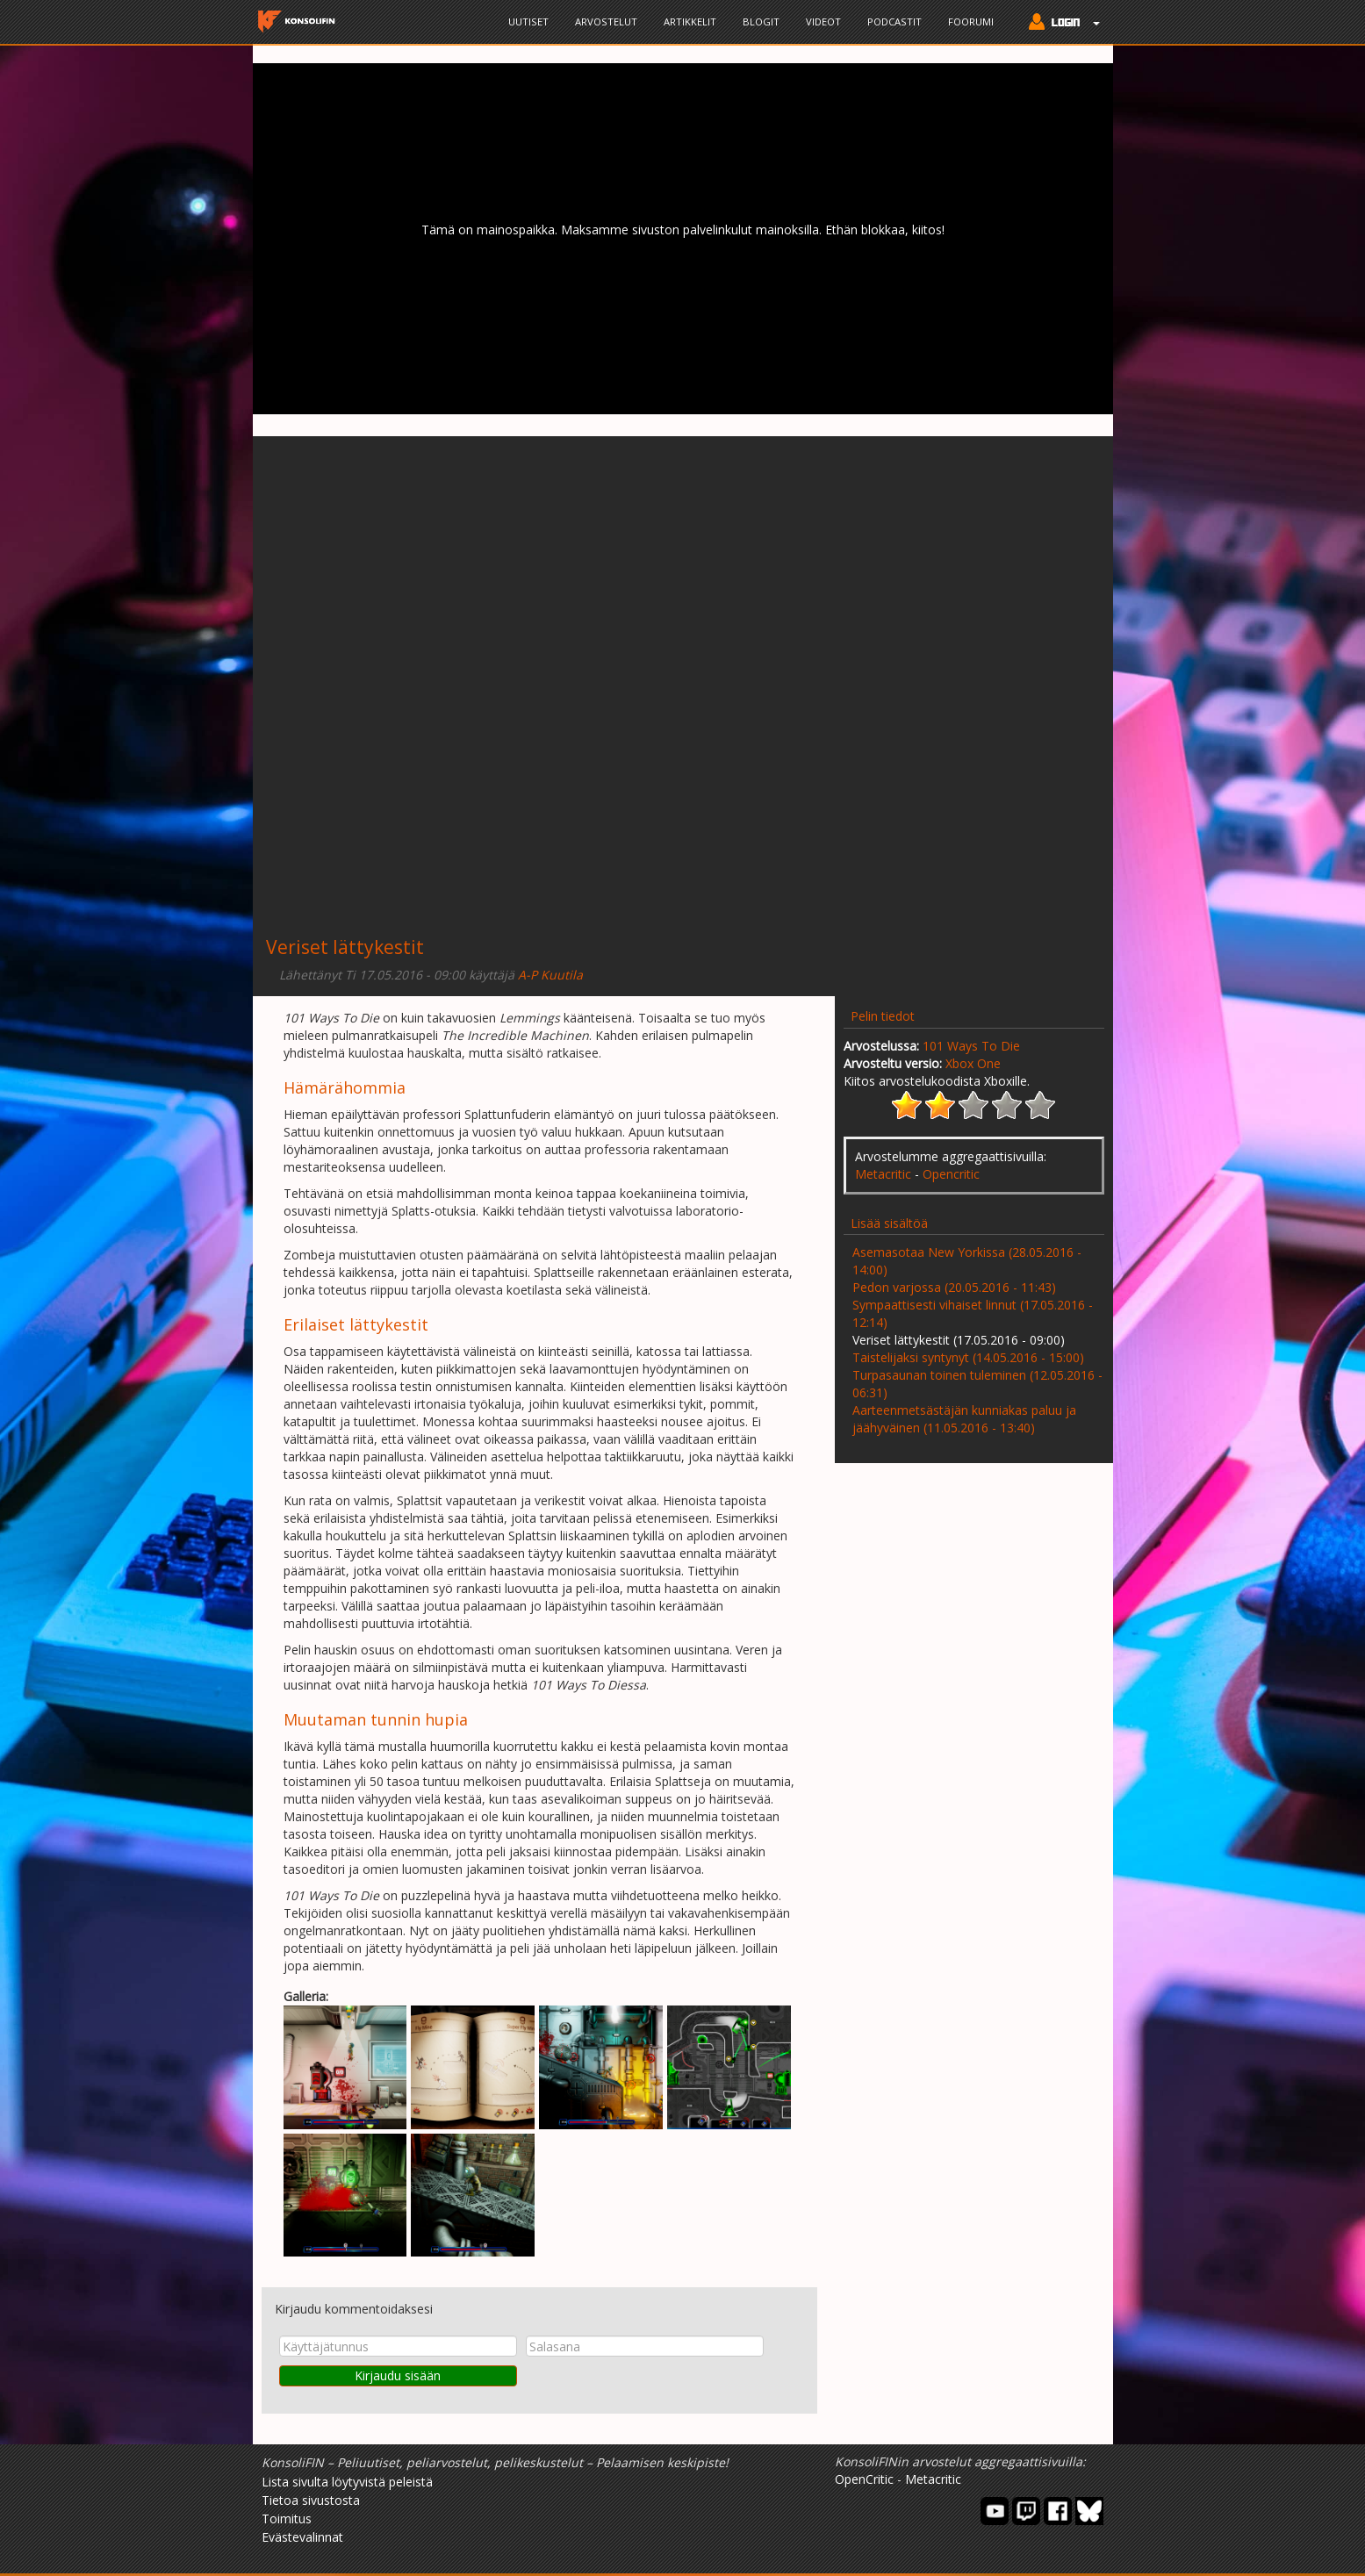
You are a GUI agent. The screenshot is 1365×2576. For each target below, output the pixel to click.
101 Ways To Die (971, 1045)
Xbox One (973, 1063)
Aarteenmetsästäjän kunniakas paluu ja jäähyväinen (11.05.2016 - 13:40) (964, 1419)
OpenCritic (864, 2479)
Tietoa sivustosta (311, 2500)
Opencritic (951, 1174)
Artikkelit (690, 21)
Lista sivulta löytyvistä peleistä (347, 2481)
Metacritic (883, 1174)
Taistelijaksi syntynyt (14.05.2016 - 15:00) (968, 1357)
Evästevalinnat (302, 2537)
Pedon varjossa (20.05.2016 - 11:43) (954, 1287)
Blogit (761, 21)
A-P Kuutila (550, 974)
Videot (823, 21)
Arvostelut (606, 21)
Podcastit (894, 21)
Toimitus (287, 2518)
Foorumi (971, 21)
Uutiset (528, 21)
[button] (1060, 23)
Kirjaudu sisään (398, 2375)
